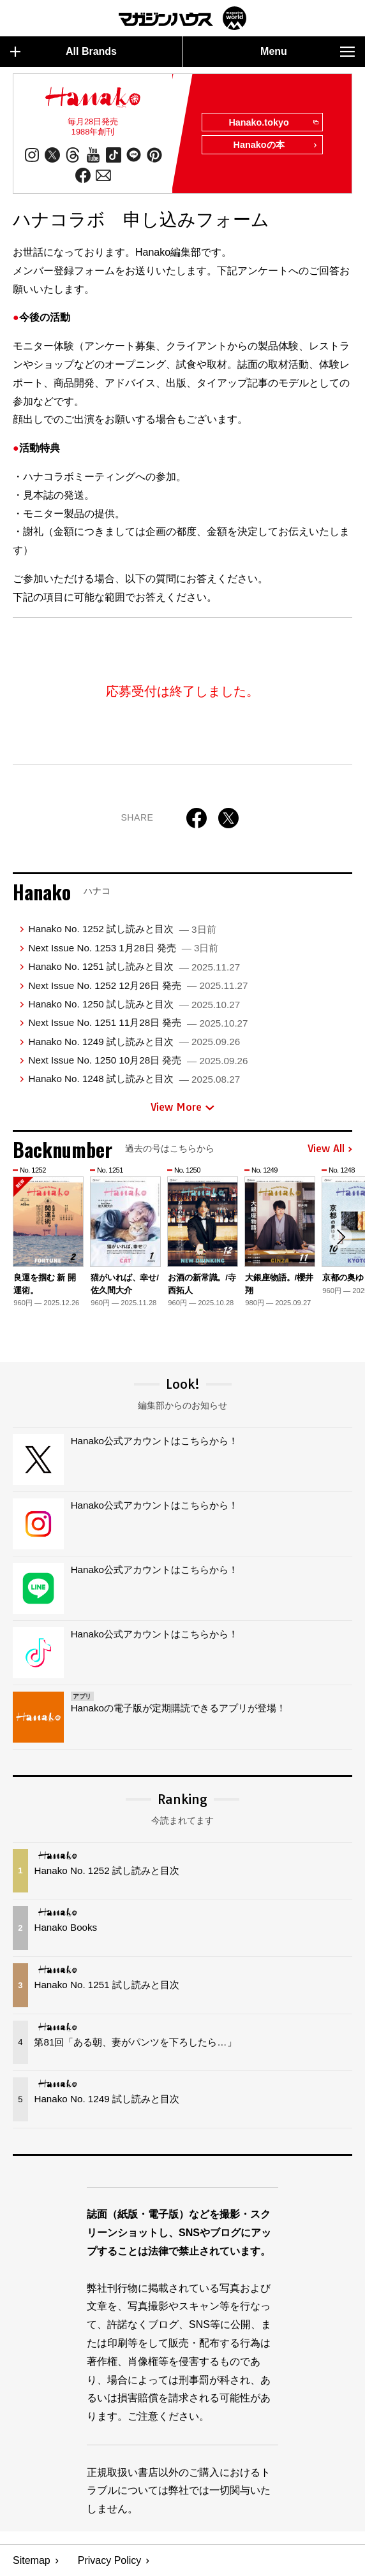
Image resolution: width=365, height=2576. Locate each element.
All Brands (63, 51)
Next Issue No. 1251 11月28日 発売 (138, 1022)
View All (330, 1149)
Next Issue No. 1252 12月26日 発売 (138, 985)
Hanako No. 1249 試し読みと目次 (134, 1041)
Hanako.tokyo (272, 123)
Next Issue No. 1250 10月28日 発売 (138, 1060)
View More (182, 1107)
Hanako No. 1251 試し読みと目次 (134, 966)
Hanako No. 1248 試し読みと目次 (134, 1078)
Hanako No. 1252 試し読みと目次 (122, 928)
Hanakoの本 (276, 146)
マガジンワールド (182, 18)
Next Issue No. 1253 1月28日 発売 (123, 947)
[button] (340, 1237)
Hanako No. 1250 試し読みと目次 (134, 1004)
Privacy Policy (110, 2560)
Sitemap (31, 2560)
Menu (307, 51)
